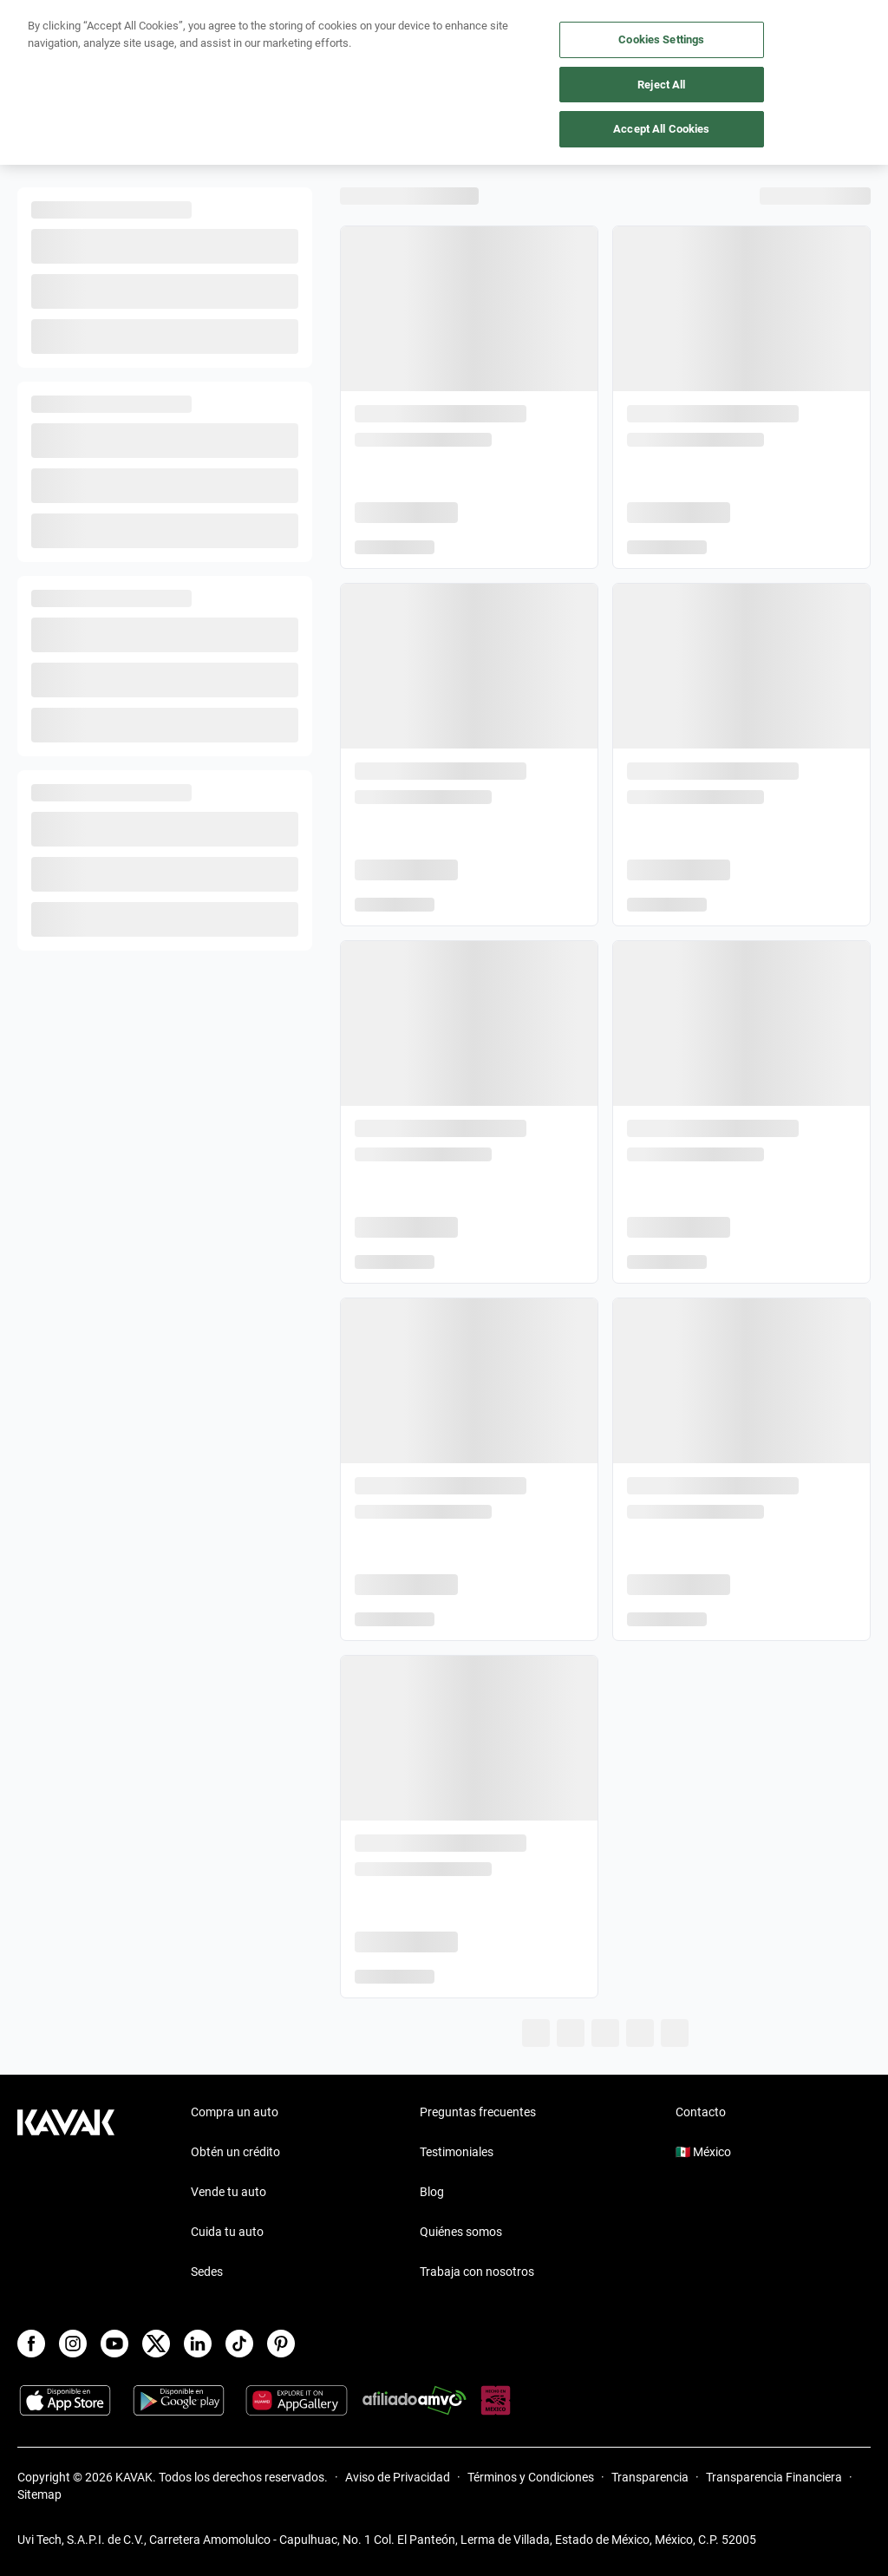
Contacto (701, 2112)
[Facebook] (31, 2343)
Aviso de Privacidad (397, 2477)
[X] (156, 2343)
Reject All (661, 84)
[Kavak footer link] (65, 2193)
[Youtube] (114, 2343)
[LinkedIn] (198, 2343)
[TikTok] (239, 2343)
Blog (432, 2192)
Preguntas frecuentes (478, 2112)
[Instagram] (73, 2343)
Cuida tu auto (227, 2232)
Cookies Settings (661, 39)
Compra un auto (234, 2112)
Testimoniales (456, 2152)
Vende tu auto (228, 2192)
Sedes (207, 2272)
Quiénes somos (461, 2232)
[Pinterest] (281, 2343)
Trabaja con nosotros (477, 2272)
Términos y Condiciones (530, 2477)
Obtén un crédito (235, 2152)
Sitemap (39, 2494)
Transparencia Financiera (774, 2477)
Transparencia (650, 2477)
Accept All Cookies (661, 128)
